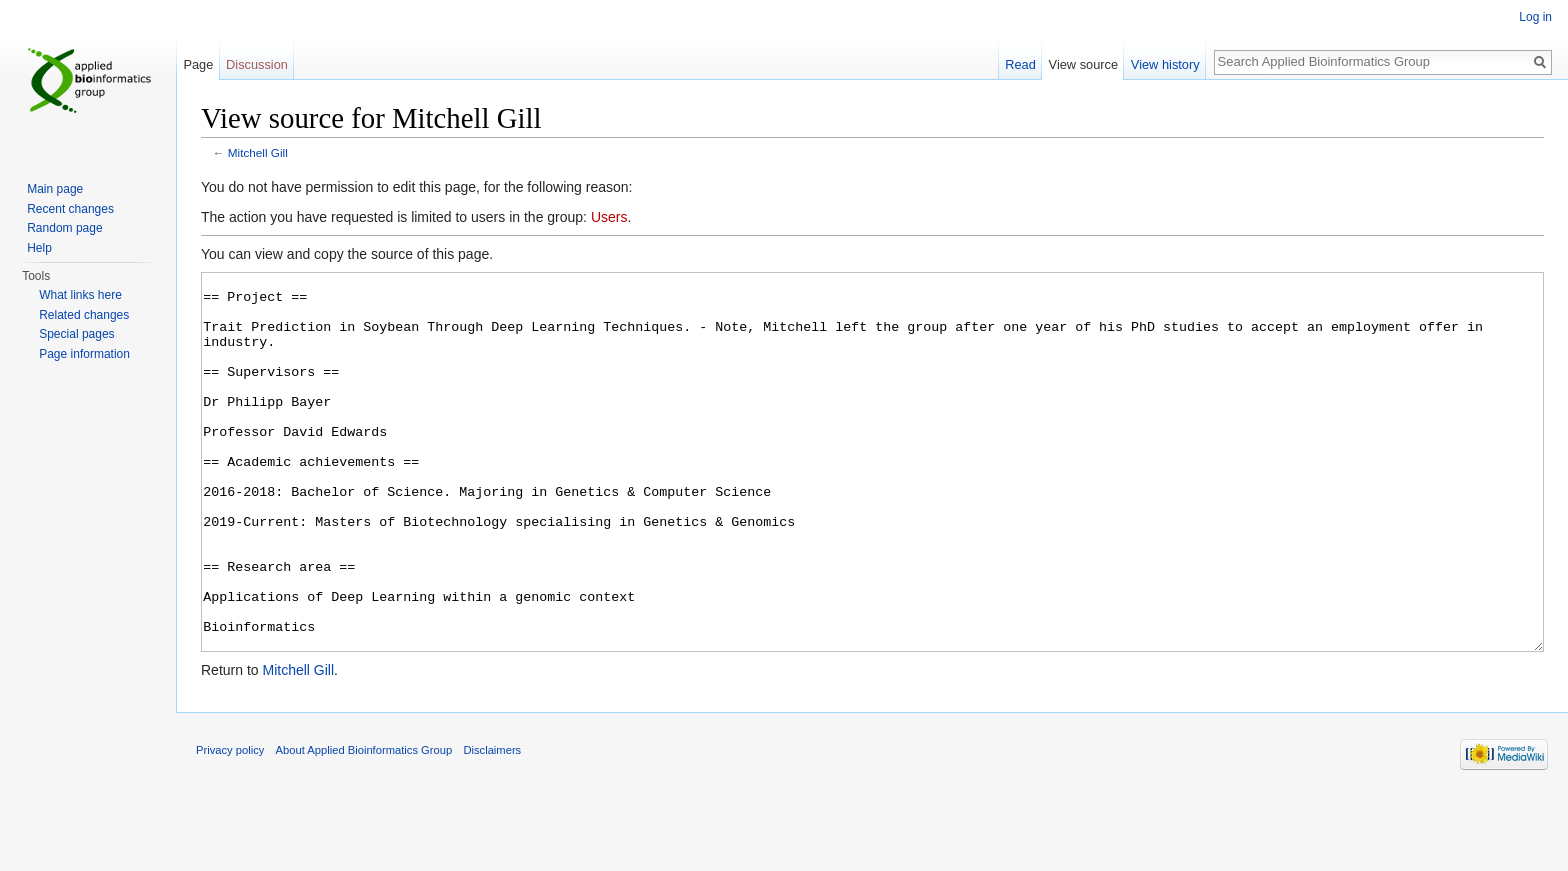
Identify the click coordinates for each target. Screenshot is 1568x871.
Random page (64, 228)
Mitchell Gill (258, 152)
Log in (1535, 17)
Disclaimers (492, 825)
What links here (80, 295)
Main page (55, 189)
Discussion (257, 64)
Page (198, 64)
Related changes (84, 315)
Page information (84, 354)
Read (1020, 64)
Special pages (76, 334)
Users (609, 217)
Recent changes (70, 209)
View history (1165, 64)
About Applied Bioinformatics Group (364, 825)
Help (39, 248)
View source (1083, 64)
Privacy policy (230, 825)
